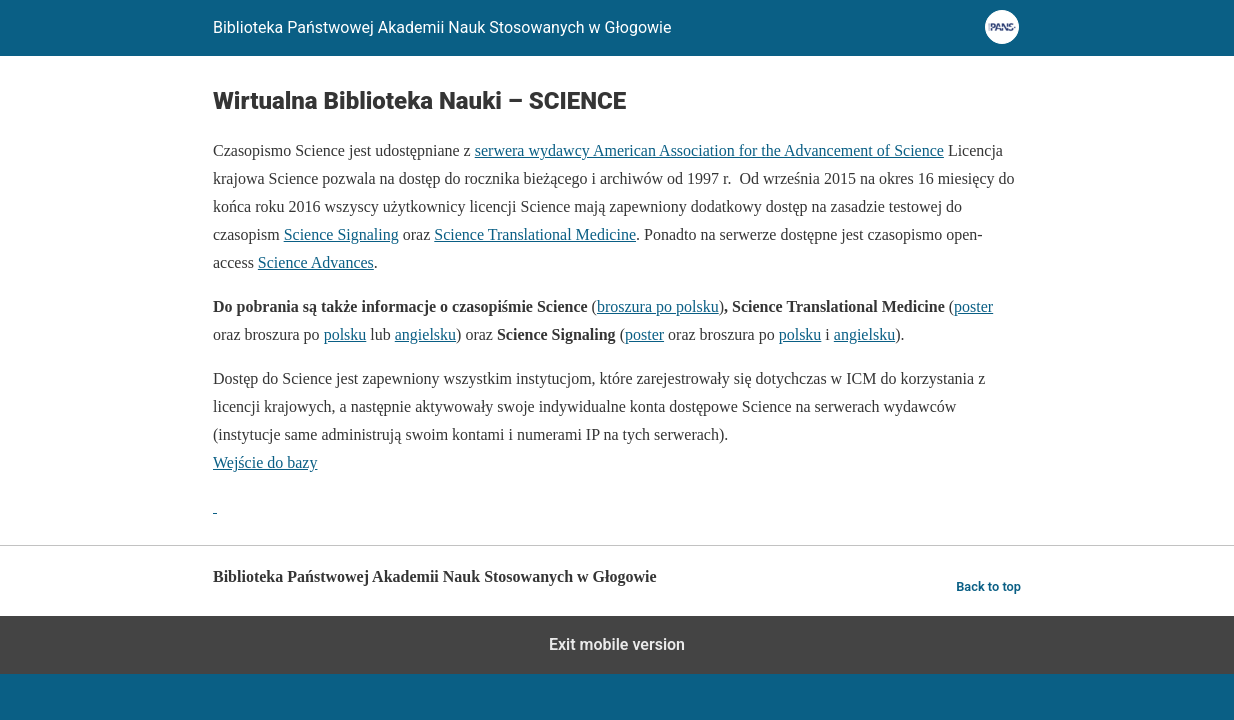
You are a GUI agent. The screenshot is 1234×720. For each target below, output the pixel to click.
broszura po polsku (658, 306)
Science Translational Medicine (535, 234)
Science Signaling (341, 234)
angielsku (425, 334)
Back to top (988, 586)
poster (973, 306)
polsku (345, 334)
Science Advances (316, 262)
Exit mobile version (617, 644)
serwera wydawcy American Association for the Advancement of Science (709, 150)
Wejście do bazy (265, 462)
